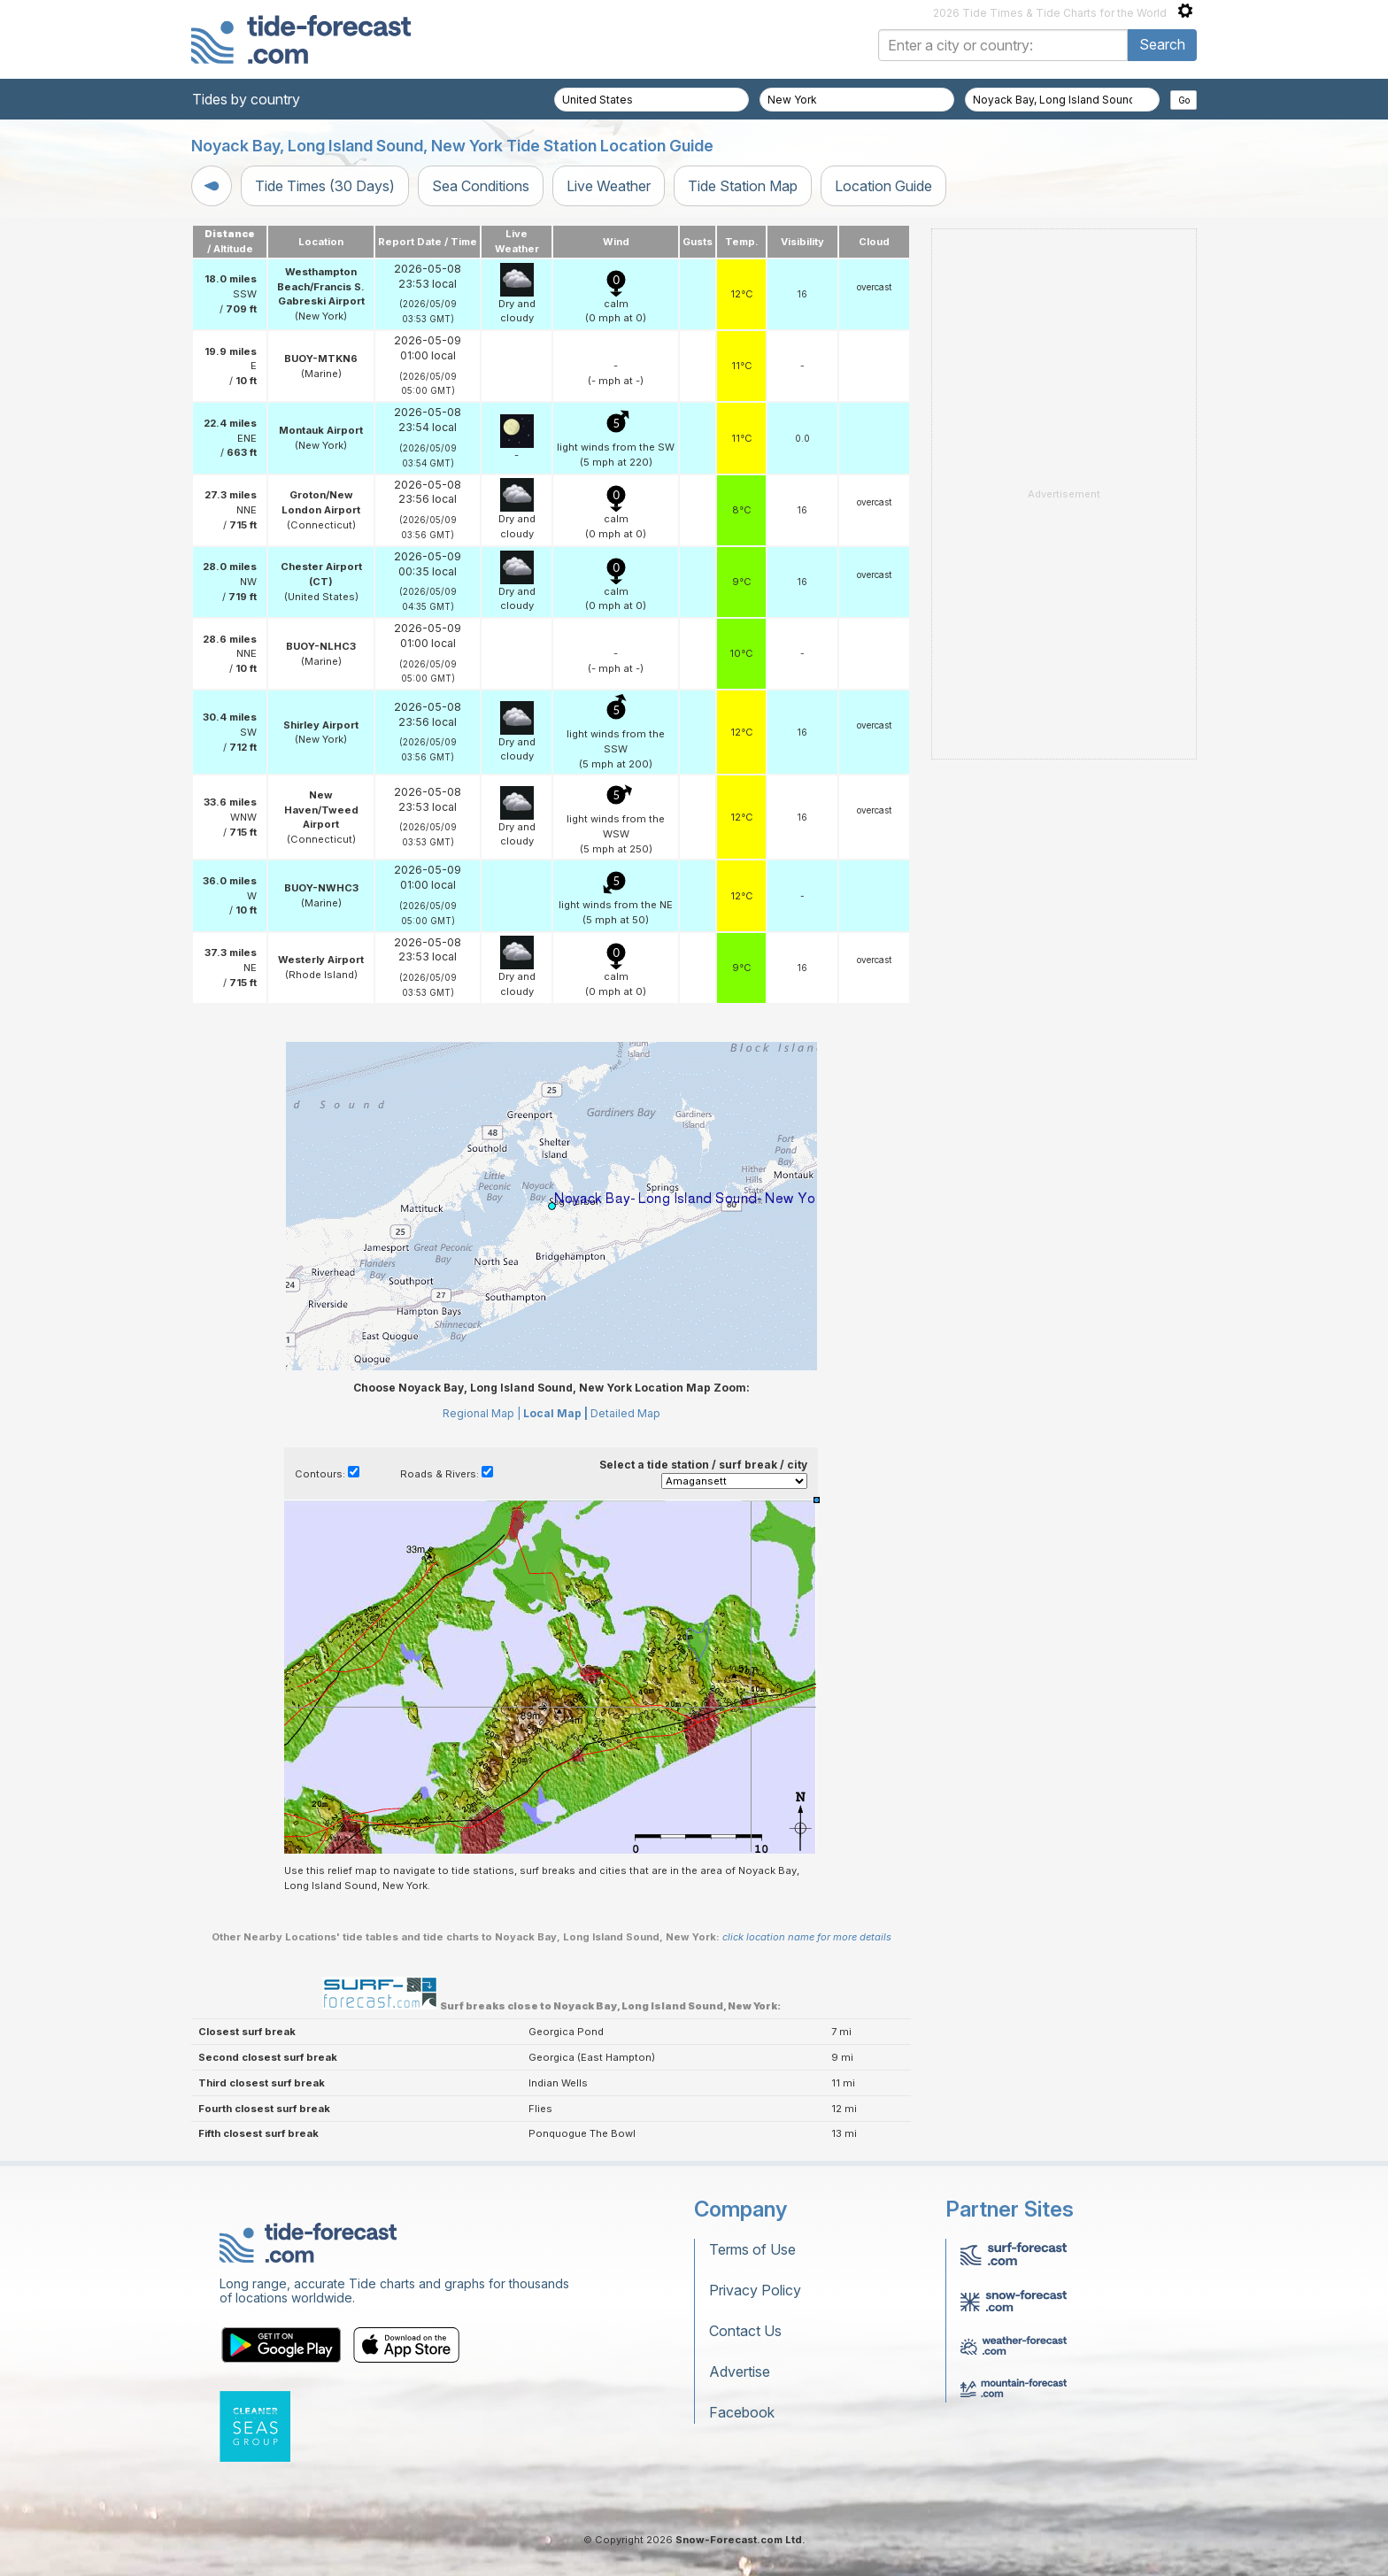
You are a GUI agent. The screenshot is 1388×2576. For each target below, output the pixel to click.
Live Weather (609, 186)
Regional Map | (481, 1413)
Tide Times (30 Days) (325, 186)
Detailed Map (625, 1413)
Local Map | (555, 1413)
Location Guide (883, 186)
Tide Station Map (743, 186)
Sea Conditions (480, 186)
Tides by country (246, 99)
